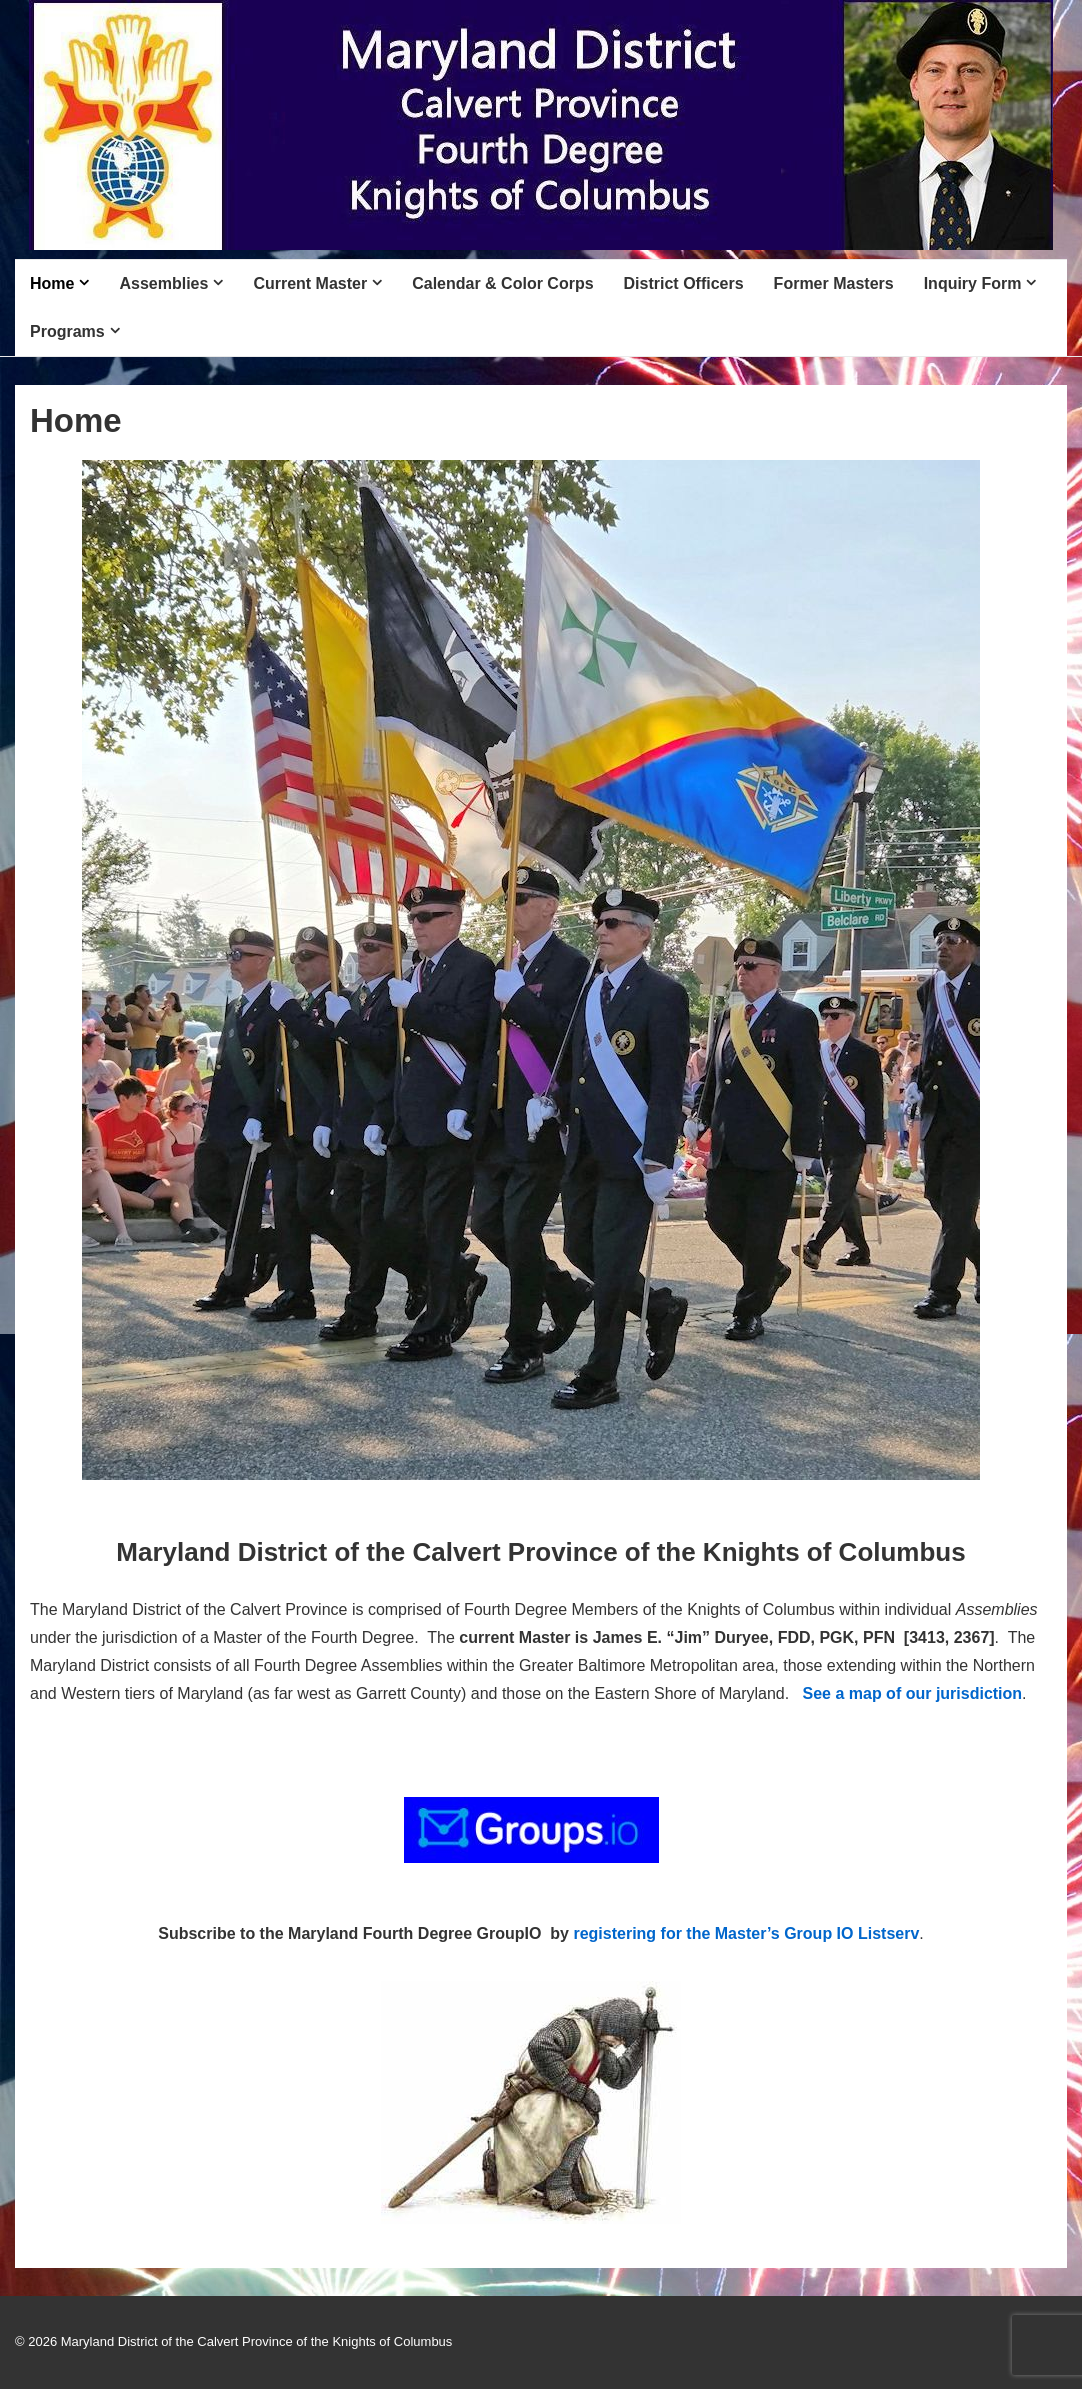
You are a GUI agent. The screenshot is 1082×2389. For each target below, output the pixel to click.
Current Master (310, 283)
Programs (67, 331)
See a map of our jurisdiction (913, 1693)
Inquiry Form (973, 283)
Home (52, 283)
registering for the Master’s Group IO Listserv (746, 1933)
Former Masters (834, 283)
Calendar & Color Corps (502, 283)
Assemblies (163, 283)
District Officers (684, 283)
